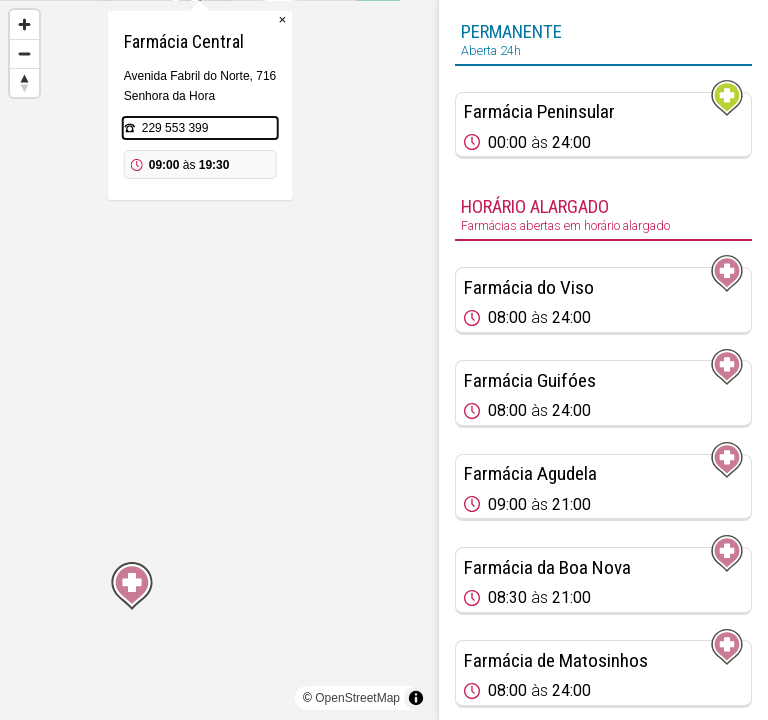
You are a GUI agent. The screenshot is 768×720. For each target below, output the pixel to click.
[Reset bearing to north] (24, 82)
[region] (219, 360)
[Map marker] (219, 336)
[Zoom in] (24, 24)
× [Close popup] (301, 119)
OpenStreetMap (357, 698)
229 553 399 (194, 228)
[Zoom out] (24, 53)
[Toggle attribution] (416, 698)
